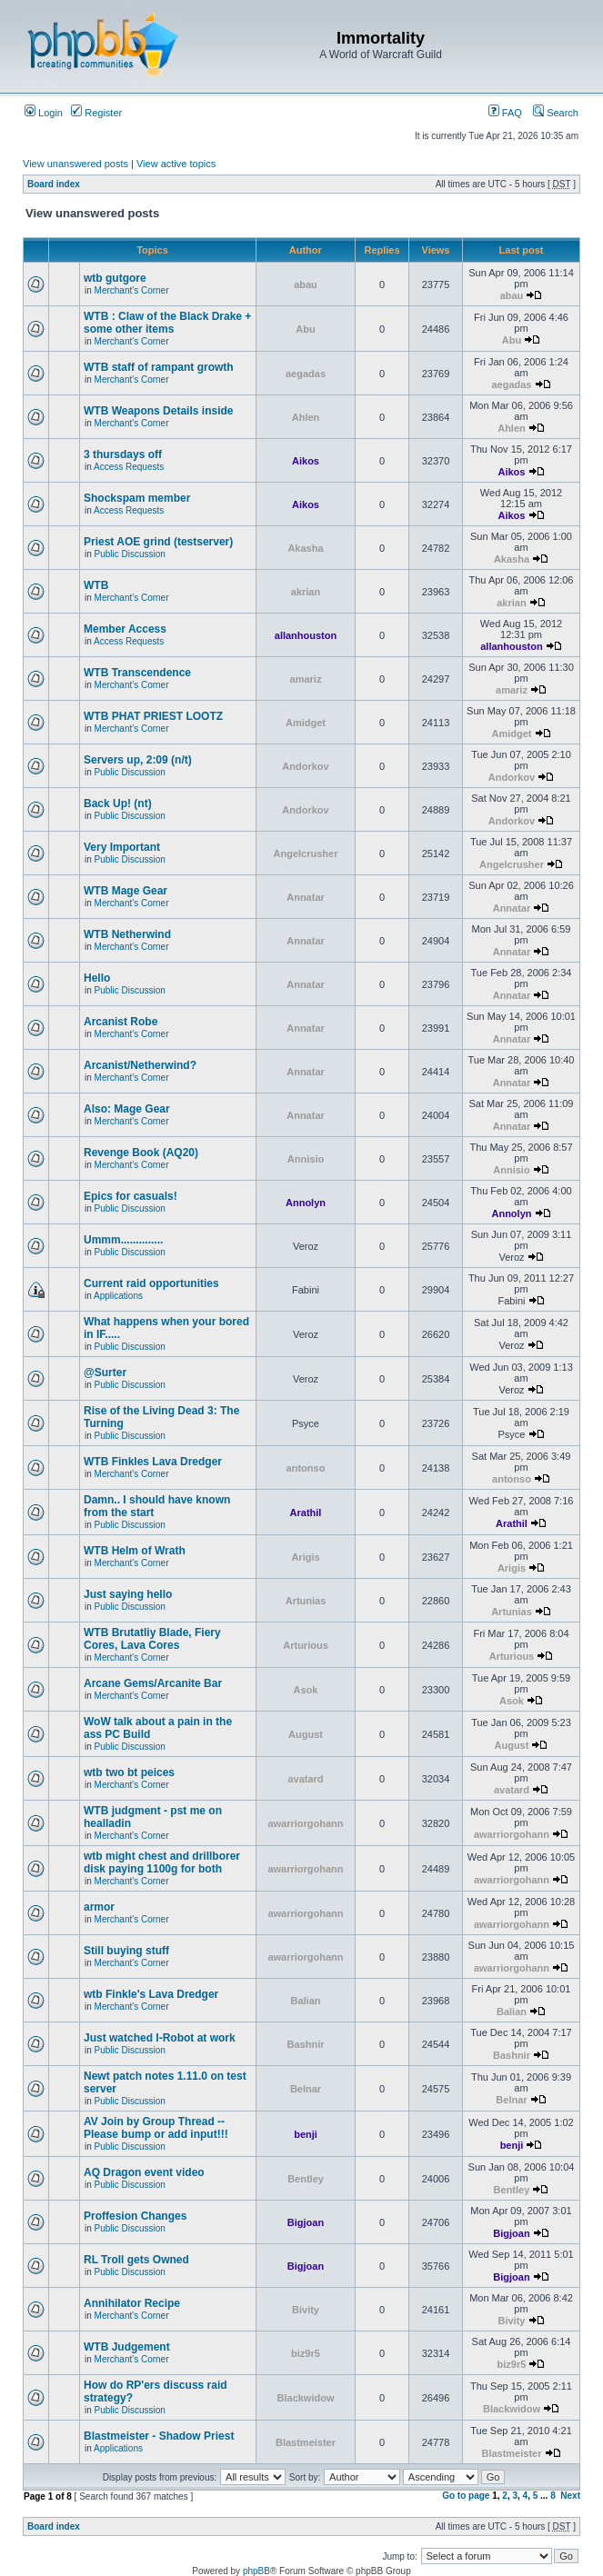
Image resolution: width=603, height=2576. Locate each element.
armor (99, 1907)
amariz (306, 679)
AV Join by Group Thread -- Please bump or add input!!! (156, 2128)
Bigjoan (305, 2222)
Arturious (305, 1645)
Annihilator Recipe (132, 2303)
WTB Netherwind (127, 934)
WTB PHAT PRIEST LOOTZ (153, 716)
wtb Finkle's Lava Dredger (151, 1994)
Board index (53, 184)
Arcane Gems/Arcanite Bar (153, 1683)
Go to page (465, 2496)
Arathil (306, 1512)
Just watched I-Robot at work (160, 2038)
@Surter (105, 1372)
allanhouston (306, 635)
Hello (97, 978)
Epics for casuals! (130, 1196)
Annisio (305, 1158)
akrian (305, 591)
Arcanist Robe (120, 1021)
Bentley (305, 2178)
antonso (306, 1468)
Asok (306, 1689)
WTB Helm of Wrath (135, 1550)
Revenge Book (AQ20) (141, 1152)
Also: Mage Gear (127, 1109)
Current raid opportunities (151, 1283)
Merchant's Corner (132, 290)
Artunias (306, 1600)
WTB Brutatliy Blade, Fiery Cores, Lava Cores (152, 1639)
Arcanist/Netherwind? (140, 1065)
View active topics (176, 163)
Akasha (305, 548)
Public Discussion (130, 554)
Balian (305, 2000)
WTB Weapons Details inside (158, 410)
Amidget (306, 722)
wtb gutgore (115, 278)
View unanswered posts (75, 163)
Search (555, 112)
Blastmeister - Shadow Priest (159, 2436)
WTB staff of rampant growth (159, 367)
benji (305, 2134)
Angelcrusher (306, 853)
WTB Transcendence (137, 672)
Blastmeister (306, 2442)
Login (44, 112)
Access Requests (129, 467)
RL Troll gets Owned (136, 2259)
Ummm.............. (123, 1239)
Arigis (305, 1557)
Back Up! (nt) (118, 803)
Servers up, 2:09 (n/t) (138, 760)
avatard (305, 1778)
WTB (96, 585)
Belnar (305, 2088)
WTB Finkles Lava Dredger (153, 1461)
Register (96, 112)
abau (305, 284)
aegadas (306, 373)
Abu (305, 329)
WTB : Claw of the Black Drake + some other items (167, 322)
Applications (118, 1296)
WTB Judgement (127, 2347)
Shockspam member (137, 498)
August (305, 1734)
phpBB (256, 2571)
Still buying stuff (126, 1950)
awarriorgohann (305, 1823)
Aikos (305, 460)
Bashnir (306, 2044)
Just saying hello (128, 1594)
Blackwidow (306, 2397)
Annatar (305, 897)
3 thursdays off (123, 454)
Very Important (122, 847)
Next (570, 2496)
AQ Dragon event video (144, 2172)
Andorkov (305, 766)
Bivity (305, 2309)
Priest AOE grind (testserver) (158, 541)
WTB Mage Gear (125, 890)
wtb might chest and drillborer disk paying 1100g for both (162, 1862)
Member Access (125, 629)
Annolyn (306, 1202)
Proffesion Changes (135, 2216)
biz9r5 (305, 2353)
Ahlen (306, 417)
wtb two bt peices (129, 1772)
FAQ (505, 112)
